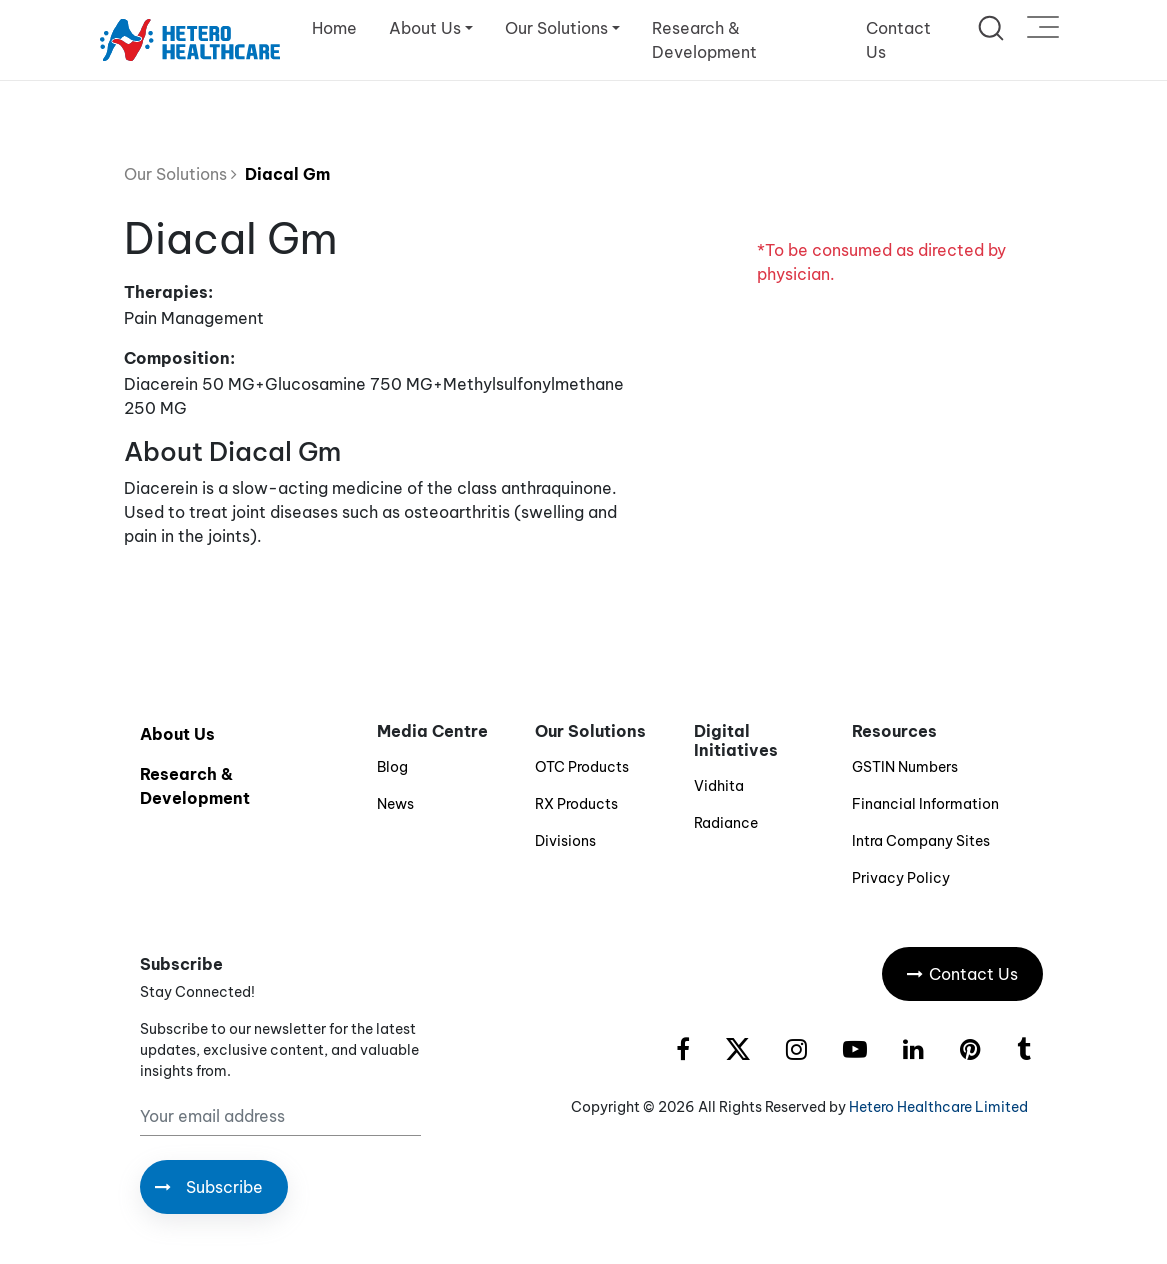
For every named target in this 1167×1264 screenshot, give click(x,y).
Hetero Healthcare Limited (938, 1107)
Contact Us (898, 40)
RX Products (576, 804)
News (395, 804)
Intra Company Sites (921, 841)
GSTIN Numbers (905, 767)
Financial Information (925, 804)
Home (334, 28)
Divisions (565, 841)
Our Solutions (180, 174)
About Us (177, 734)
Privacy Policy (901, 878)
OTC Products (582, 767)
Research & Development (704, 40)
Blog (392, 767)
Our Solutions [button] (556, 28)
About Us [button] (425, 28)
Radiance (726, 823)
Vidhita (719, 786)
